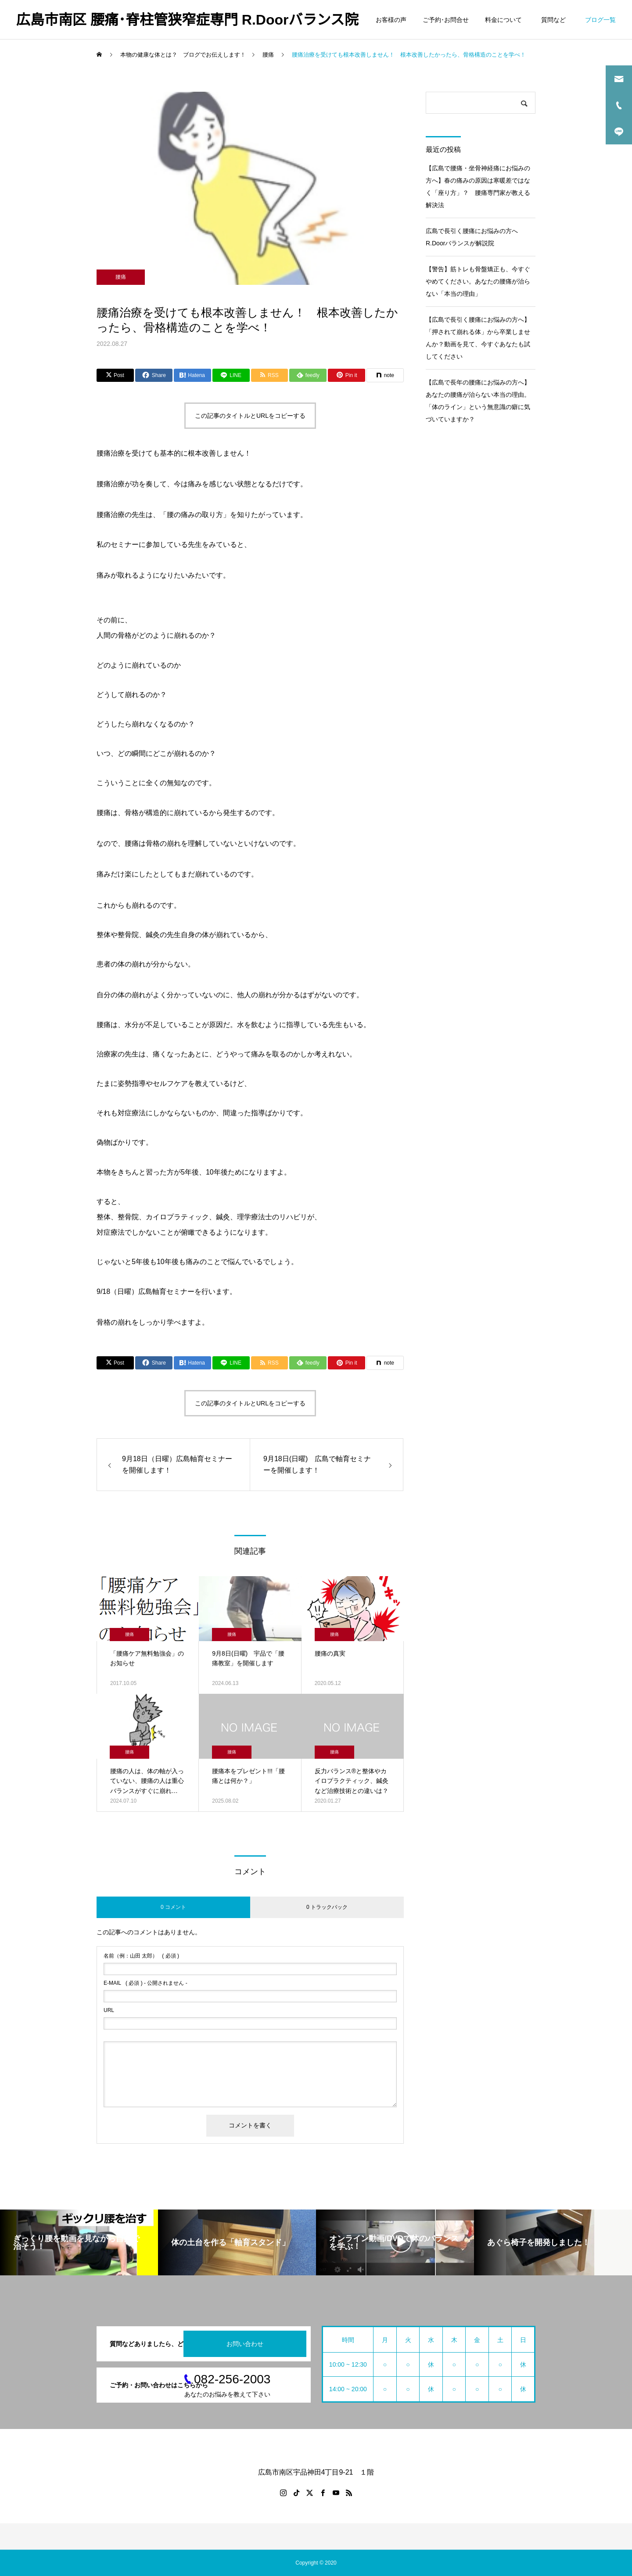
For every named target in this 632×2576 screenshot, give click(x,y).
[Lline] (231, 375)
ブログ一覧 (600, 19)
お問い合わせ (244, 2343)
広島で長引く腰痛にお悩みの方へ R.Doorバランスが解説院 (475, 237)
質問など (555, 19)
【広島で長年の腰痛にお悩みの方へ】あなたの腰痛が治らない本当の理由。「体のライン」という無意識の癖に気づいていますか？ (478, 401)
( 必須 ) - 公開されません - (145, 1983)
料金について (503, 19)
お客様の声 (391, 19)
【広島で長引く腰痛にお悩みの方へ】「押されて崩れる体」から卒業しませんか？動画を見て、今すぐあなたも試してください (478, 338)
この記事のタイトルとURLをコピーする (250, 415)
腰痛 (120, 277)
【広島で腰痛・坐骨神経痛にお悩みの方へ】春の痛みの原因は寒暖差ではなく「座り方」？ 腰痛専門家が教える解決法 (478, 186)
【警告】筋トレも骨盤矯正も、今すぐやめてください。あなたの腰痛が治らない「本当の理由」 (478, 281)
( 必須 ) (141, 1955)
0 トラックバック (327, 1907)
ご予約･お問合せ (446, 19)
